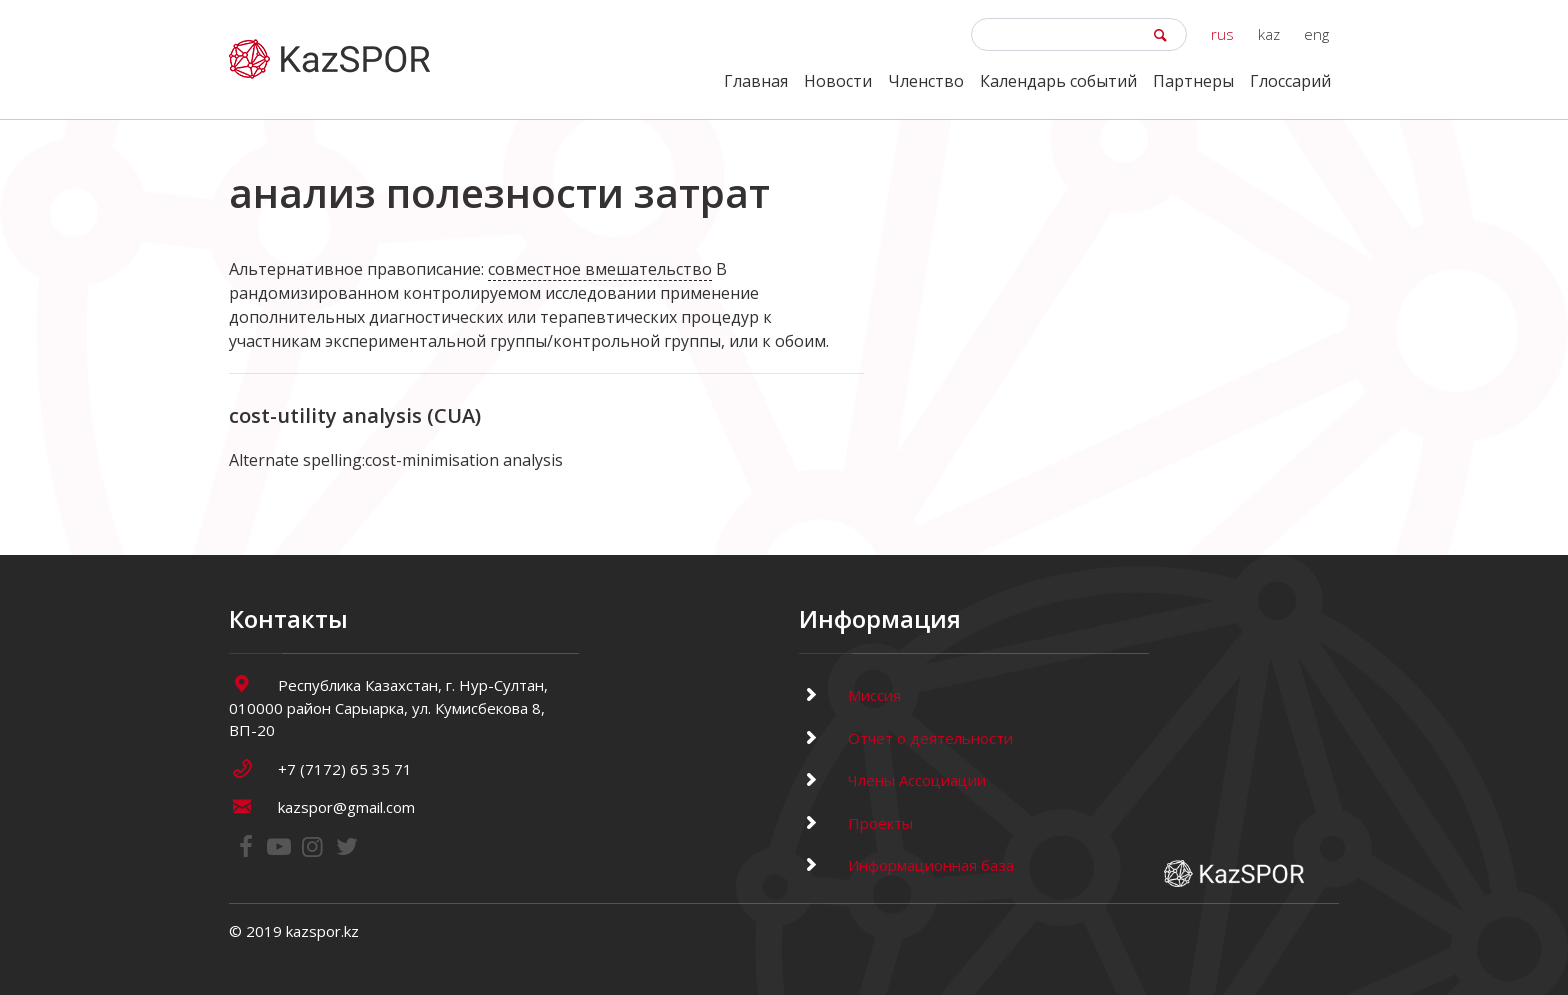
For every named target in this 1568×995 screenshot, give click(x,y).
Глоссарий (1290, 81)
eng (1316, 34)
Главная (756, 81)
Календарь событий (1058, 81)
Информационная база (906, 865)
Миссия (850, 695)
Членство (926, 81)
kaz (1269, 34)
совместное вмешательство (600, 269)
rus (1222, 34)
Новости (838, 81)
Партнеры (1193, 81)
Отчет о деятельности (906, 738)
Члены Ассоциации (892, 780)
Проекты (856, 823)
